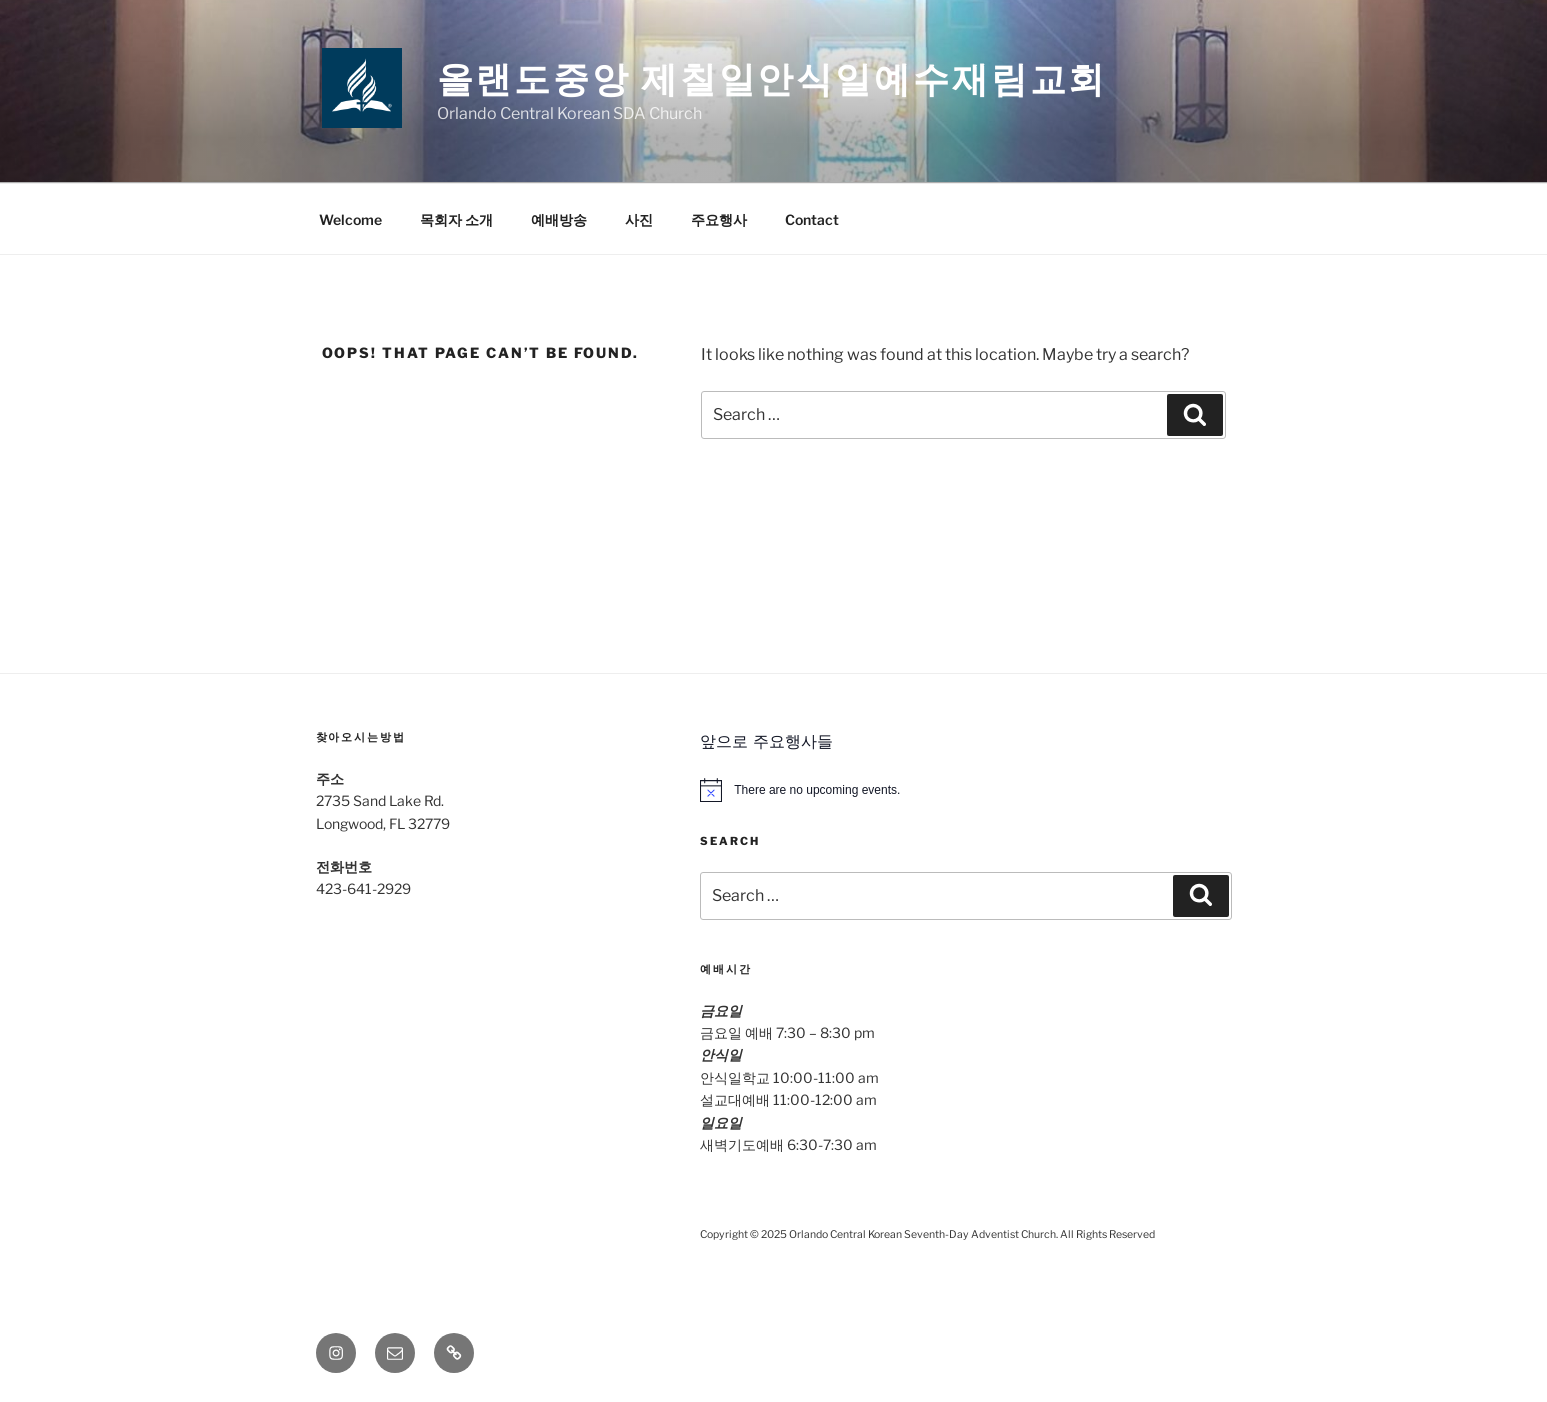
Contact (812, 219)
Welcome (350, 219)
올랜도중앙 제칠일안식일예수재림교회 (772, 79)
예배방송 (559, 219)
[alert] (965, 790)
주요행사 (719, 219)
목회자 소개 (456, 219)
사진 (639, 219)
